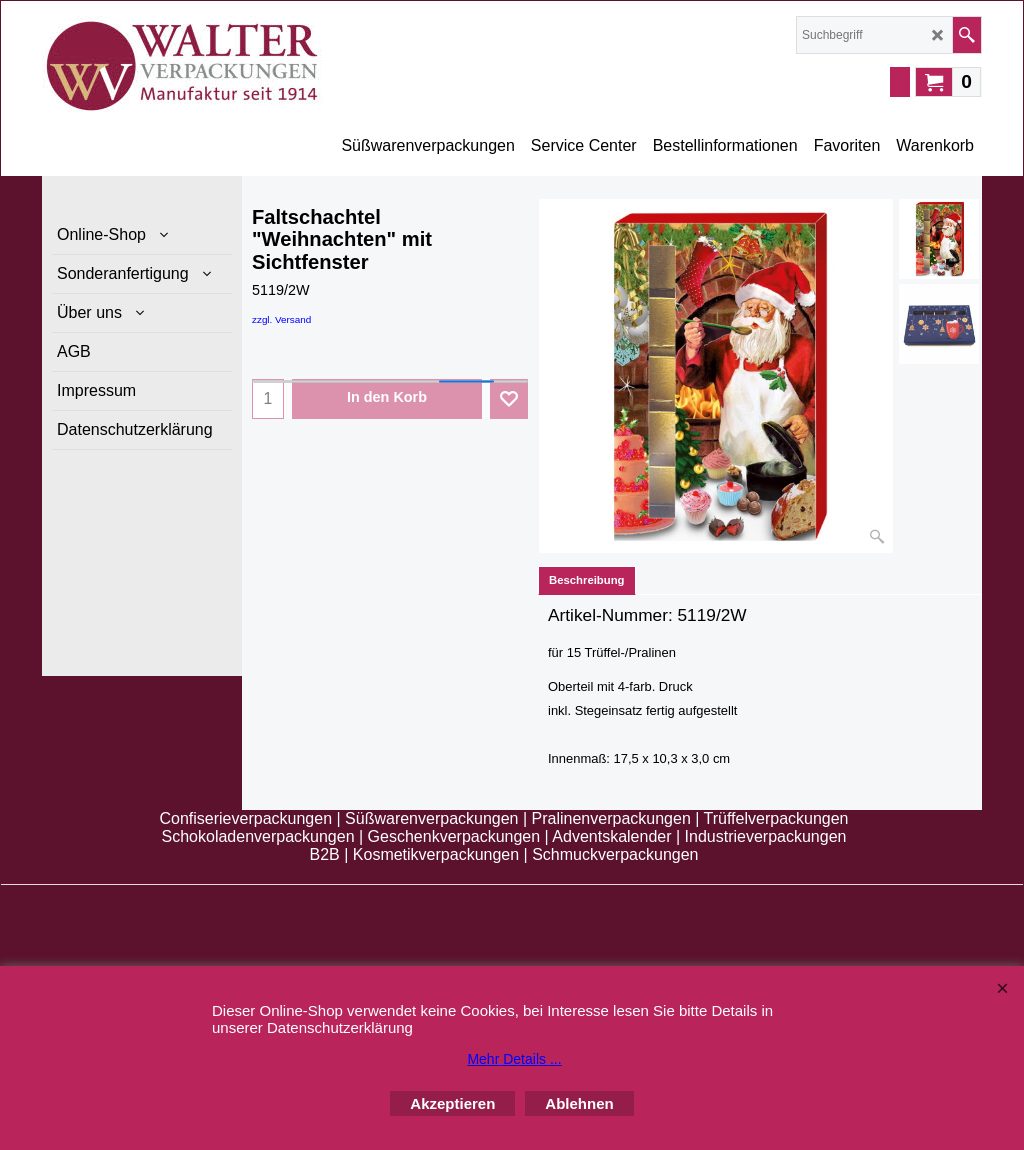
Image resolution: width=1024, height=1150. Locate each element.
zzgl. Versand (281, 319)
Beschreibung (587, 580)
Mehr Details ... (514, 1059)
